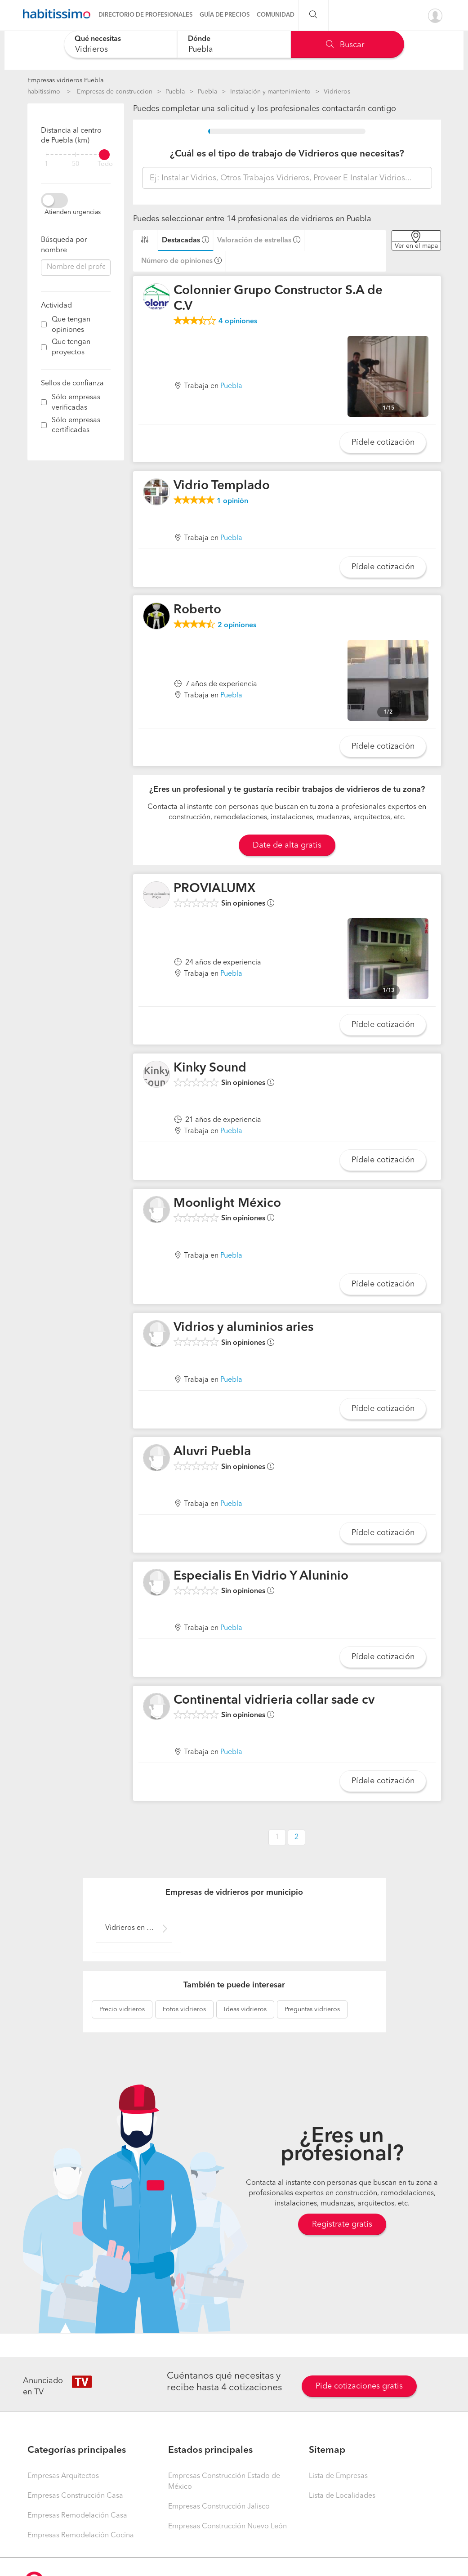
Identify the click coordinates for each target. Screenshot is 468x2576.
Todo (105, 164)
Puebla (175, 92)
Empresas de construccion (114, 92)
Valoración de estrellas (254, 240)
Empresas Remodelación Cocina (80, 2535)
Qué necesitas (98, 39)
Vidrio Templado (222, 486)
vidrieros (122, 2009)
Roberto (197, 610)
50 (75, 164)
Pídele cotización (383, 442)
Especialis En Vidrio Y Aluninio (261, 1576)
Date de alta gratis (287, 845)
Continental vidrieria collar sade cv (274, 1700)
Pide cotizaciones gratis (359, 2386)
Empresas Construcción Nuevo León (227, 2526)
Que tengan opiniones (71, 325)
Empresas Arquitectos (63, 2476)
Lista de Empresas (338, 2476)
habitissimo (43, 92)
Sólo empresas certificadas (76, 425)
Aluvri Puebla (212, 1452)
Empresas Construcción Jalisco (219, 2506)
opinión (232, 501)
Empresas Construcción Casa (75, 2496)
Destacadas (181, 240)
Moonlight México (227, 1203)
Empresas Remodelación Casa (77, 2515)
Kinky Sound (210, 1068)
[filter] (76, 154)
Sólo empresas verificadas (76, 402)
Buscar (345, 45)
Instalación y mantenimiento (270, 92)
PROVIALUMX (214, 889)
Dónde (199, 39)
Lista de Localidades (342, 2496)
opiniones (237, 321)
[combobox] (121, 44)
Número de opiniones (177, 261)
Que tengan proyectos (71, 347)
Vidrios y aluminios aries (243, 1327)
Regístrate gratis (342, 2224)
